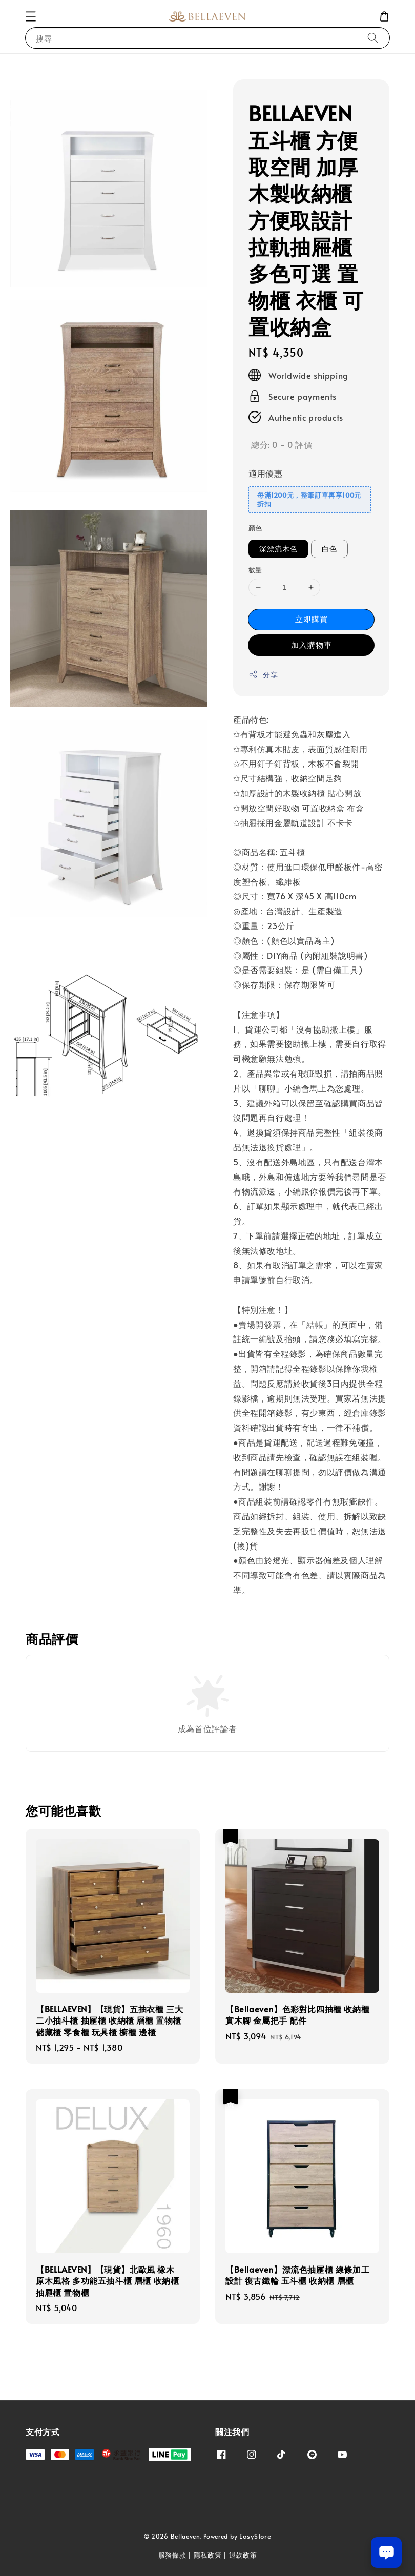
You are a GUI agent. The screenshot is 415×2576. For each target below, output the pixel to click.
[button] (30, 16)
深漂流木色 (278, 548)
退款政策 (243, 2555)
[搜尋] (373, 38)
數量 (255, 569)
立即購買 (311, 618)
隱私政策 (208, 2555)
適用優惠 (265, 473)
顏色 (255, 527)
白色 (329, 548)
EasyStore (255, 2536)
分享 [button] (263, 674)
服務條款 (172, 2555)
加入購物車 (311, 644)
